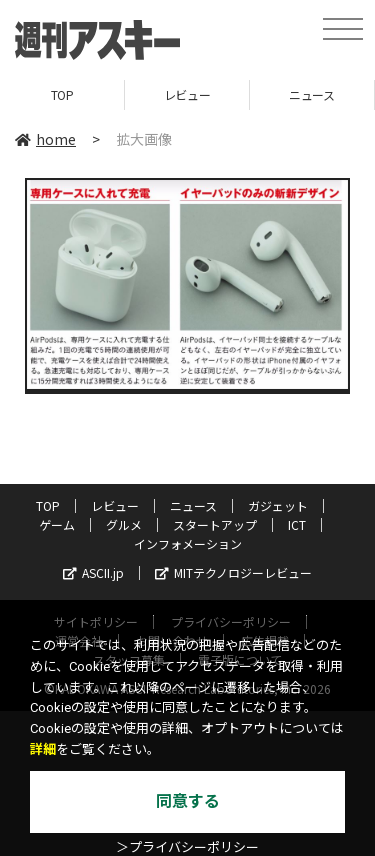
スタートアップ (215, 524)
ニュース (311, 94)
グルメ (124, 524)
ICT (297, 524)
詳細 (43, 749)
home (45, 139)
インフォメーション (188, 543)
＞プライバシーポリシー (187, 847)
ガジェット (278, 505)
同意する (188, 801)
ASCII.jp (93, 572)
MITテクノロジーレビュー (233, 572)
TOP (62, 94)
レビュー (187, 94)
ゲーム (57, 524)
